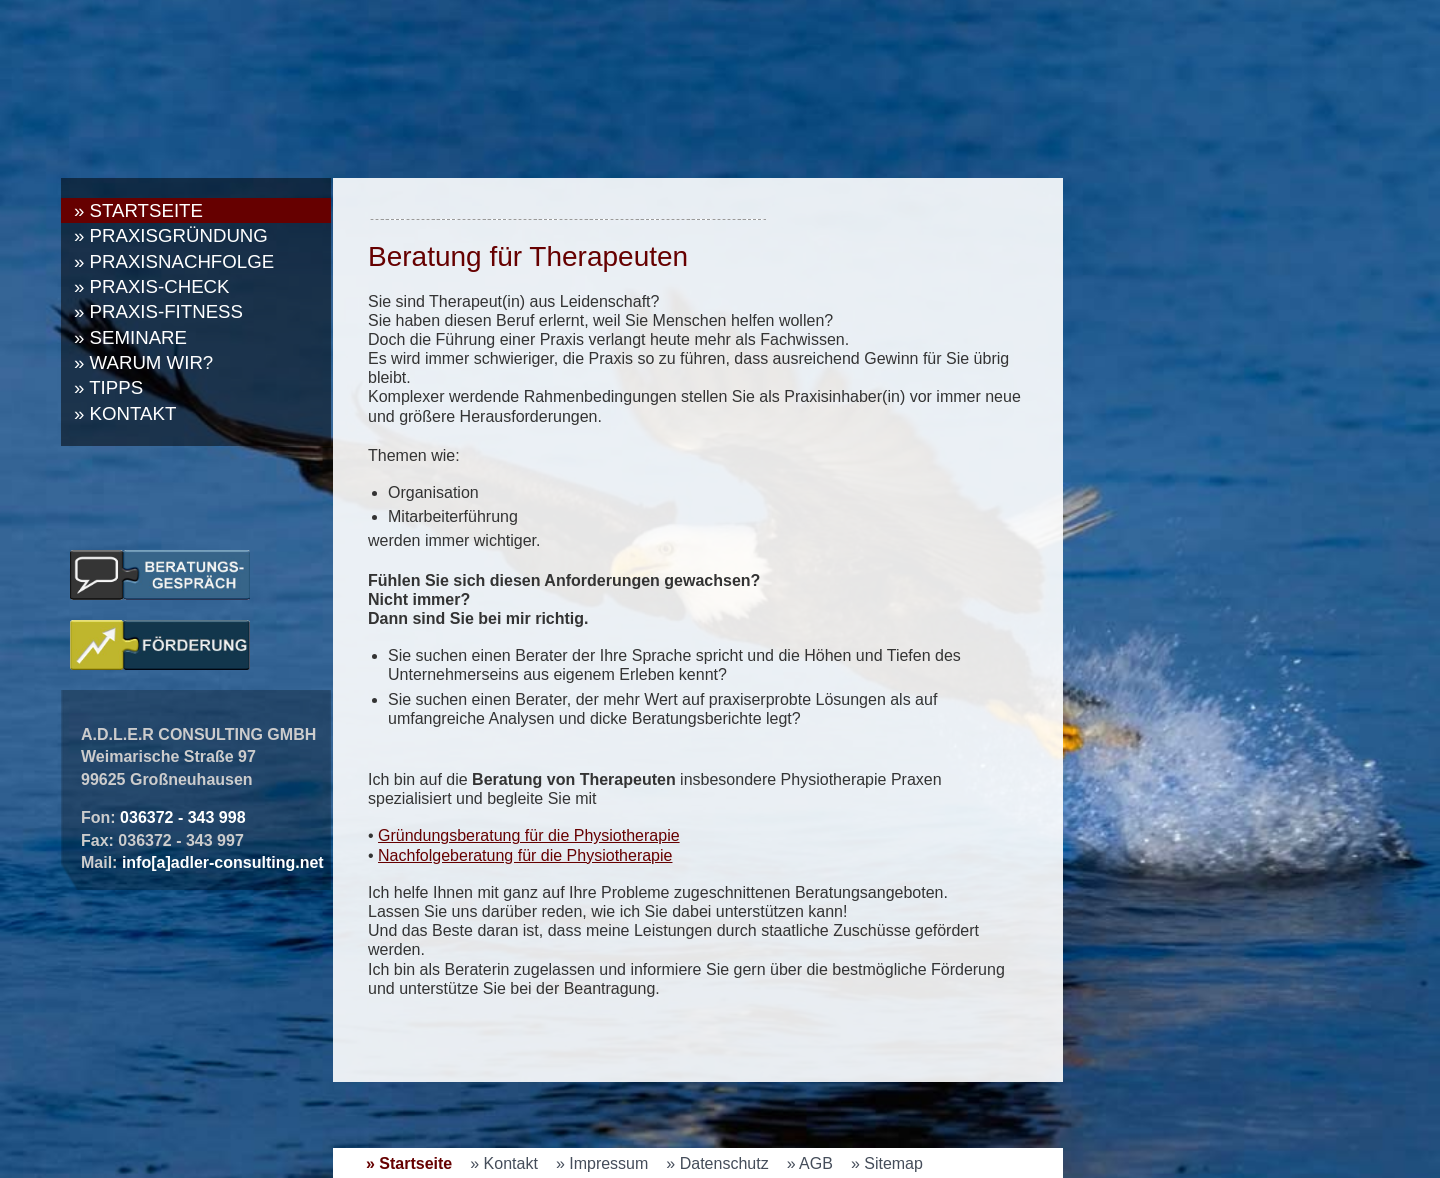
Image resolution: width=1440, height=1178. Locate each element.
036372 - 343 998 (182, 817)
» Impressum (602, 1163)
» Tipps (108, 387)
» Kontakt (125, 413)
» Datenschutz (717, 1163)
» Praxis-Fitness (158, 311)
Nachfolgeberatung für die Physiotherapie (525, 855)
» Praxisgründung (171, 235)
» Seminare (130, 337)
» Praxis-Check (152, 286)
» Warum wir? (143, 362)
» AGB (810, 1163)
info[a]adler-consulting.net (223, 862)
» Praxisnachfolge (174, 261)
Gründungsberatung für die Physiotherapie (529, 835)
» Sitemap (887, 1163)
